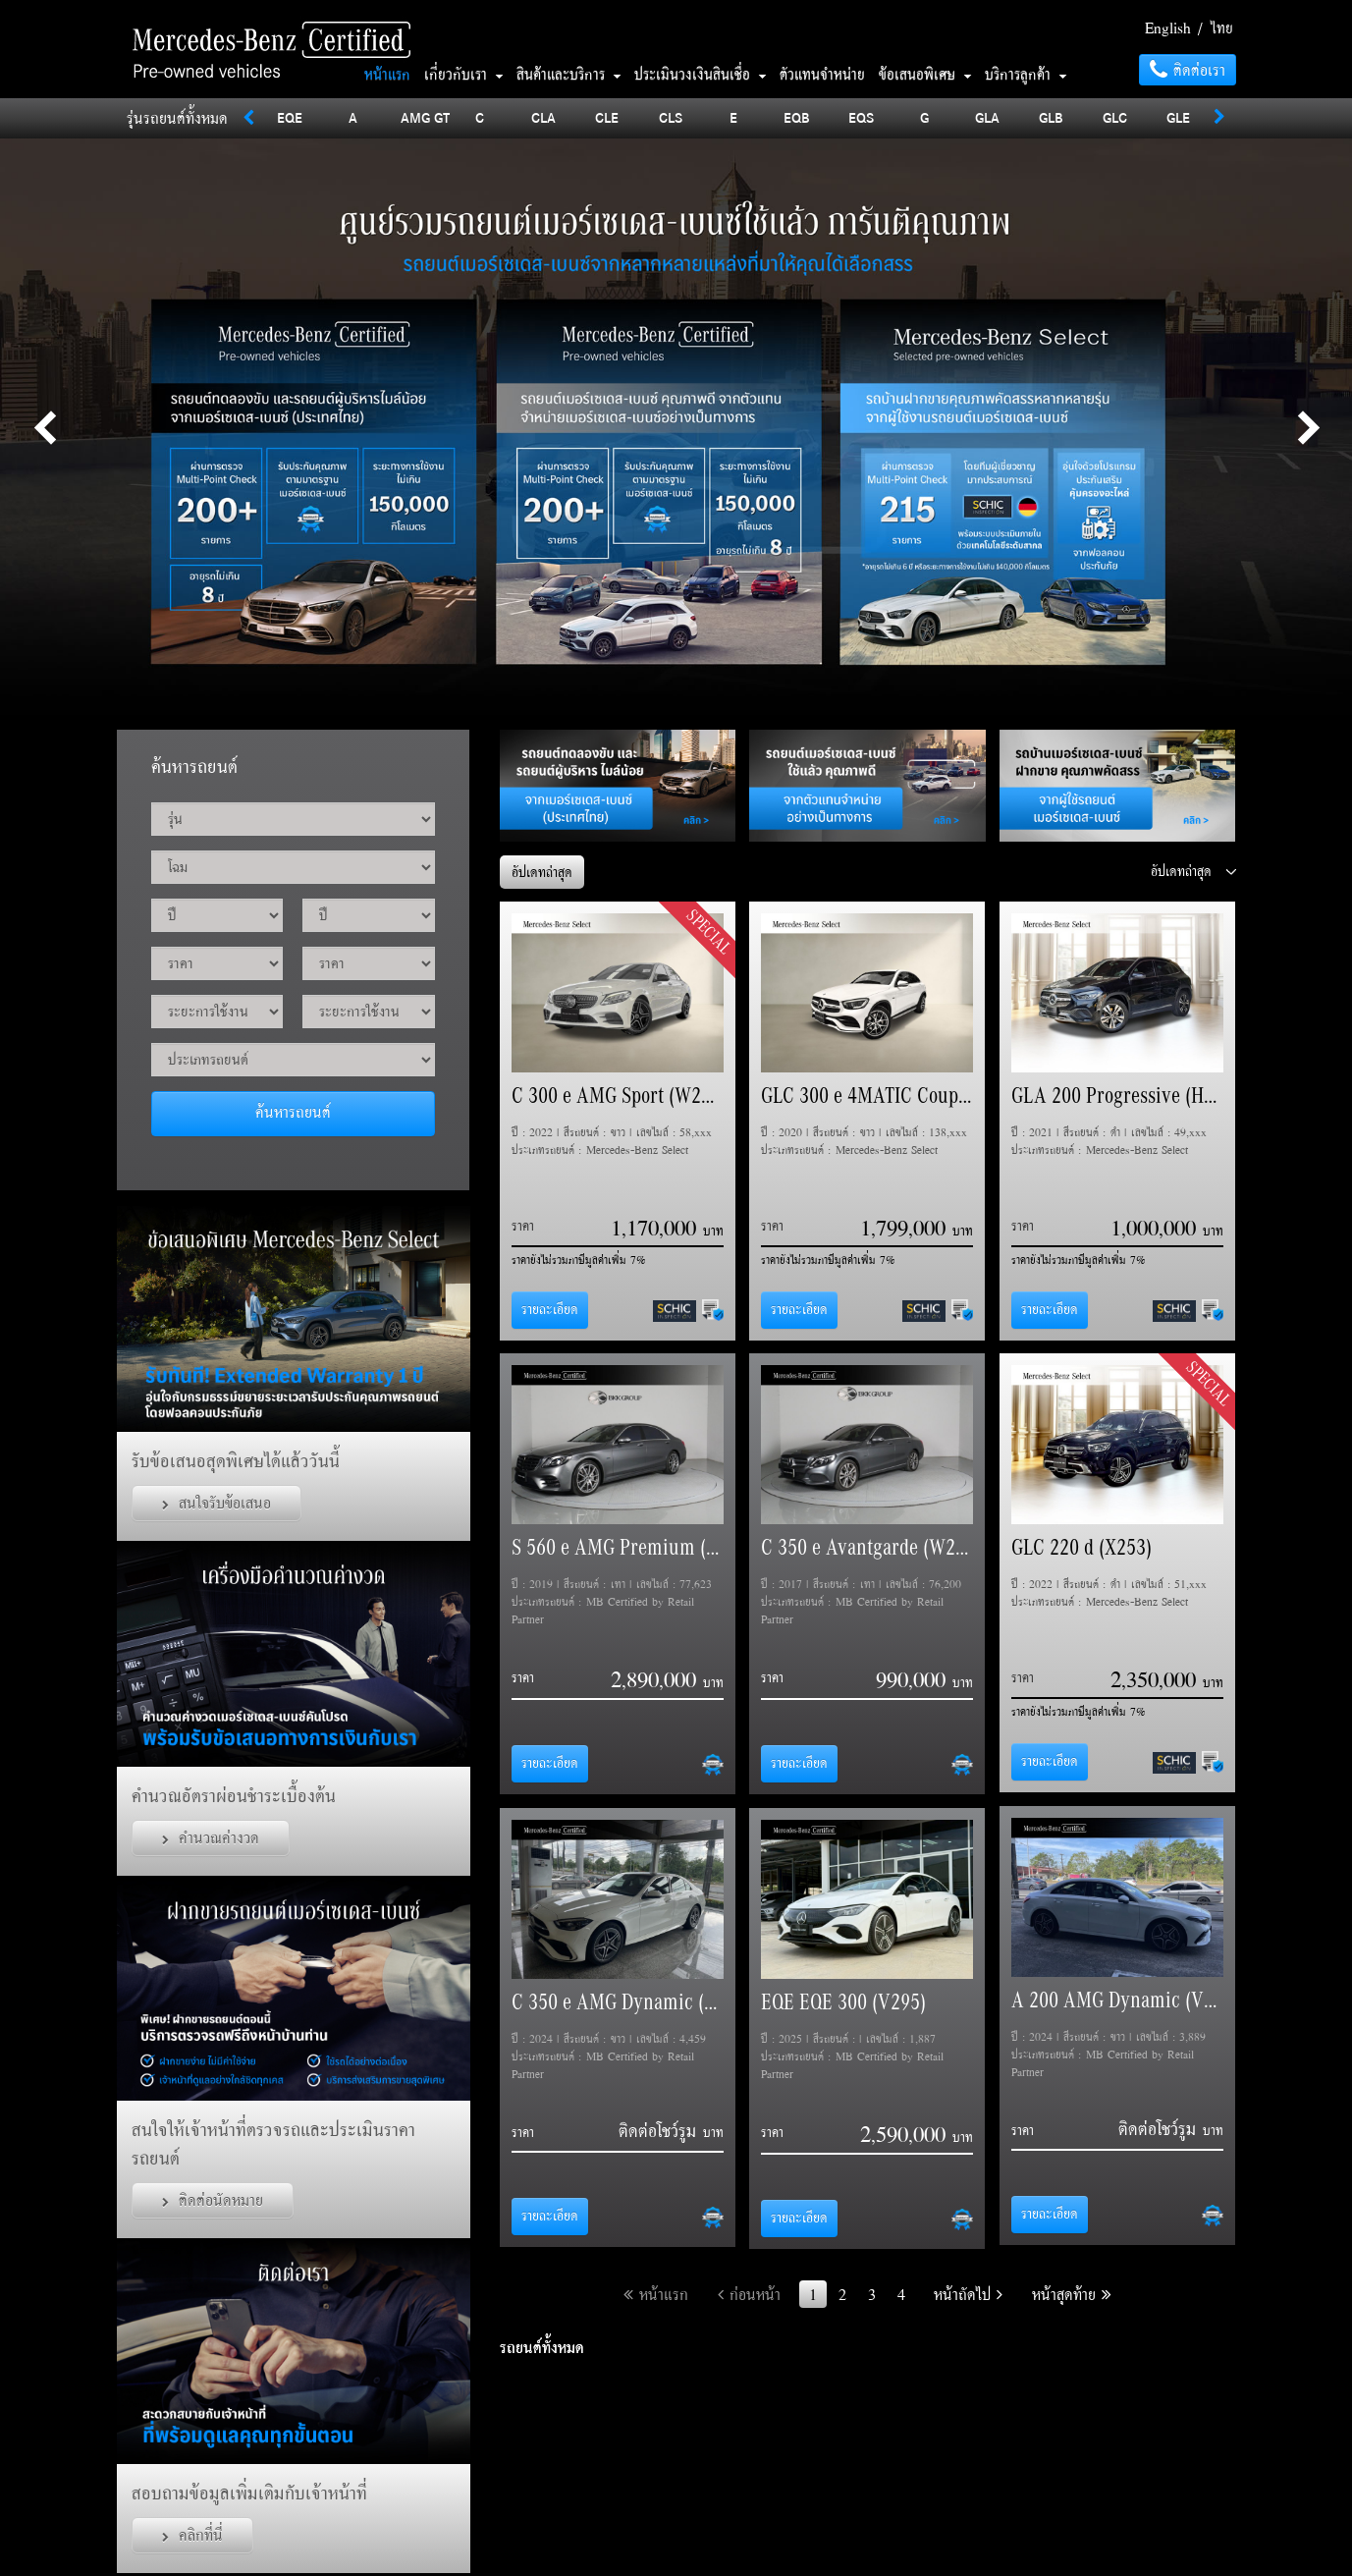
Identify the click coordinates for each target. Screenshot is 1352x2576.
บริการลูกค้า (1025, 73)
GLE (1178, 117)
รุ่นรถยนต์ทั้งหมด (177, 118)
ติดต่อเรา (1187, 69)
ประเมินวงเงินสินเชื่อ (700, 73)
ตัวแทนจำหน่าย (822, 73)
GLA (987, 117)
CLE (607, 117)
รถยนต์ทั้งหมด (542, 2347)
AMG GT (425, 117)
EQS (861, 117)
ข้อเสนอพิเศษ (925, 73)
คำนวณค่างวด (210, 1837)
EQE (289, 117)
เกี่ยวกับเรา (463, 73)
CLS (670, 117)
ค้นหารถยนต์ (293, 1111)
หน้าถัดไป (968, 2294)
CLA (543, 117)
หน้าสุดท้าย (1071, 2294)
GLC (1115, 117)
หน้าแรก (387, 73)
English (1168, 27)
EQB (797, 117)
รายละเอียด (549, 1309)
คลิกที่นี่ (192, 2534)
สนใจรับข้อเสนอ (216, 1502)
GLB (1051, 117)
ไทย (1222, 27)
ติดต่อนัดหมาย (212, 2200)
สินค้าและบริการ (568, 73)
